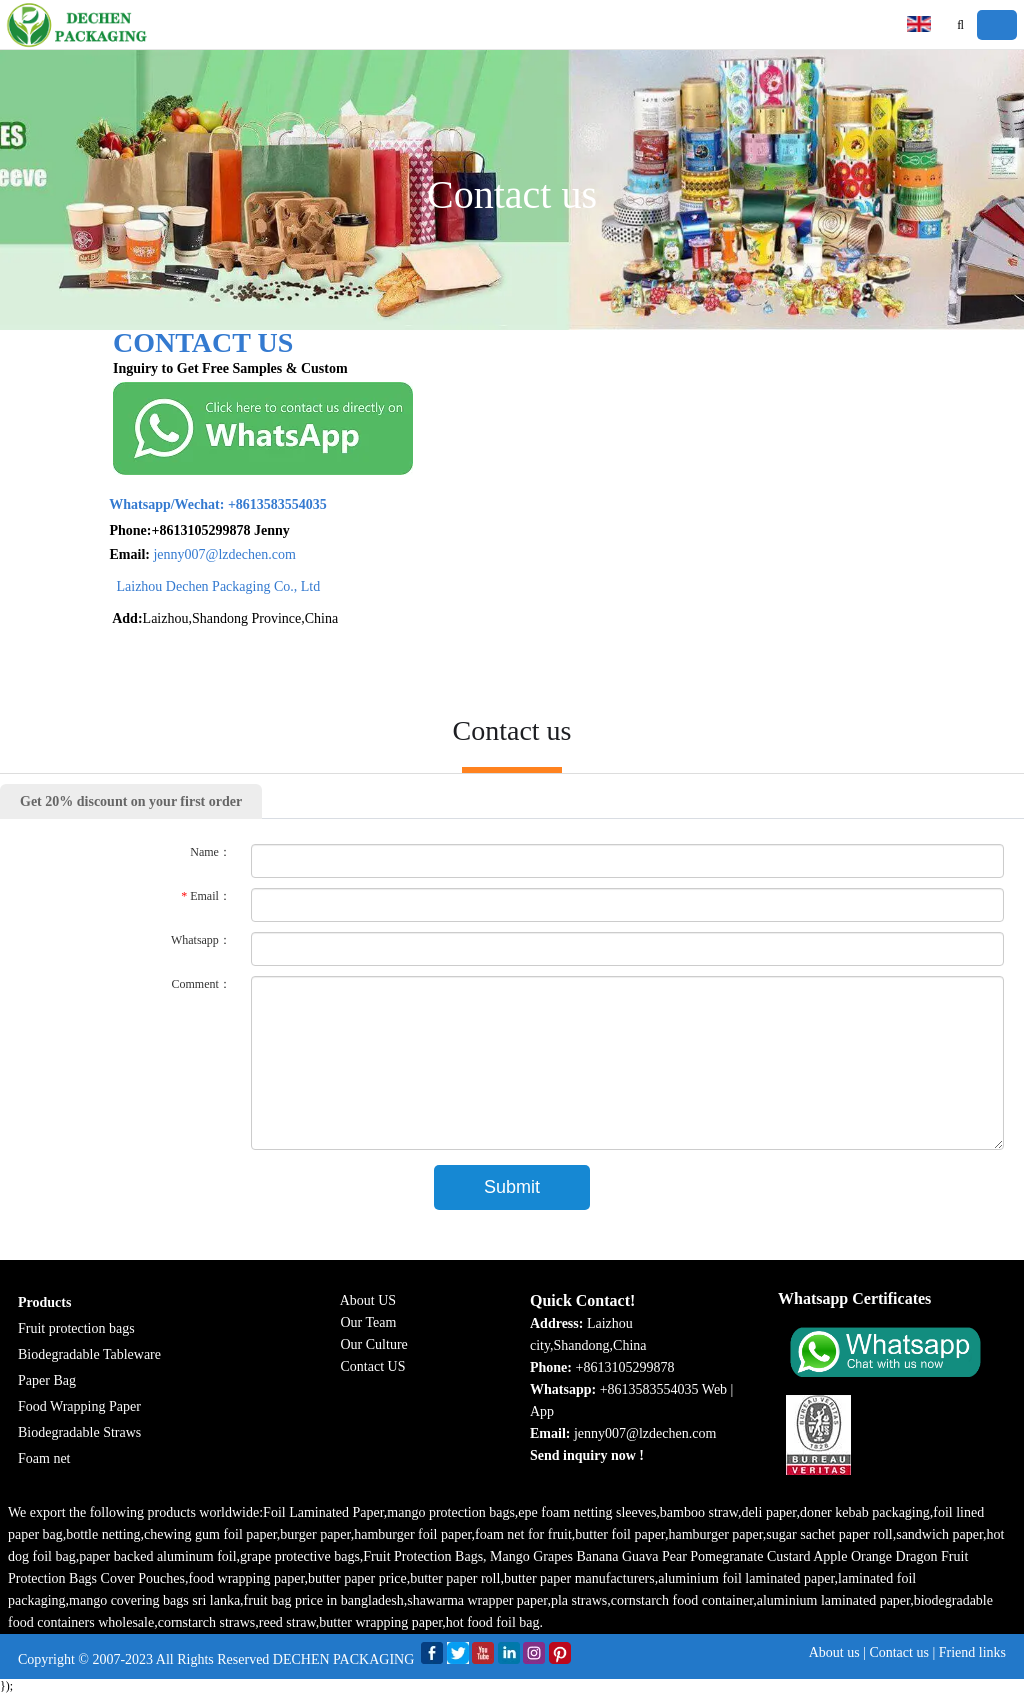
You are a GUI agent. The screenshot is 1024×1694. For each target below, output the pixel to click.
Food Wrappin (58, 1406)
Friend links (972, 1652)
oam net (48, 1458)
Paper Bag (47, 1380)
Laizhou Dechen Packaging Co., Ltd (178, 586)
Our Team (369, 1322)
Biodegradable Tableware (89, 1354)
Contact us (899, 1652)
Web (714, 1389)
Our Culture (374, 1344)
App (542, 1411)
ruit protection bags (80, 1328)
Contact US (373, 1366)
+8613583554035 (178, 504)
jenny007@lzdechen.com (184, 554)
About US (368, 1300)
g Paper (119, 1406)
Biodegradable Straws (79, 1432)
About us (834, 1652)
